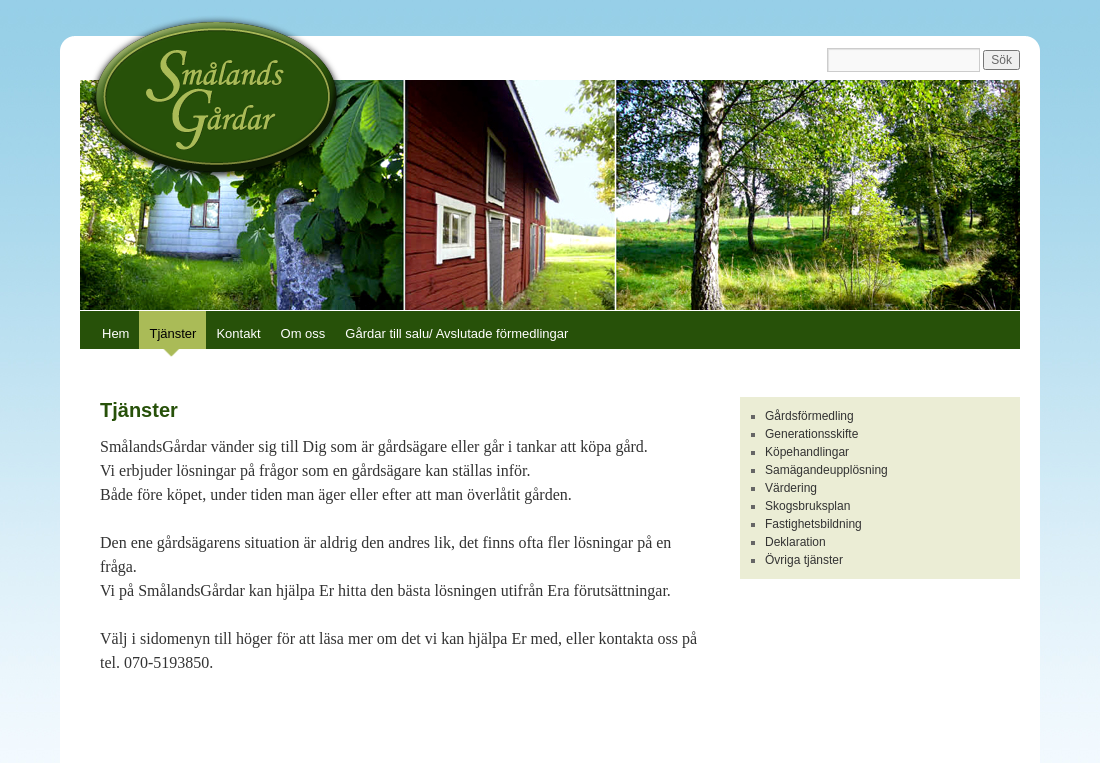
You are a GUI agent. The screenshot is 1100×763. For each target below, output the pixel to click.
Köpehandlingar (807, 452)
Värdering (791, 488)
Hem (115, 333)
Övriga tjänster (804, 560)
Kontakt (238, 333)
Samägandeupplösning (826, 470)
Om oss (303, 333)
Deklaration (795, 542)
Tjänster (172, 333)
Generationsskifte (811, 434)
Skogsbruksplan (807, 506)
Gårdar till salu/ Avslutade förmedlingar (456, 333)
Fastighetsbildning (813, 524)
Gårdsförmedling (809, 416)
